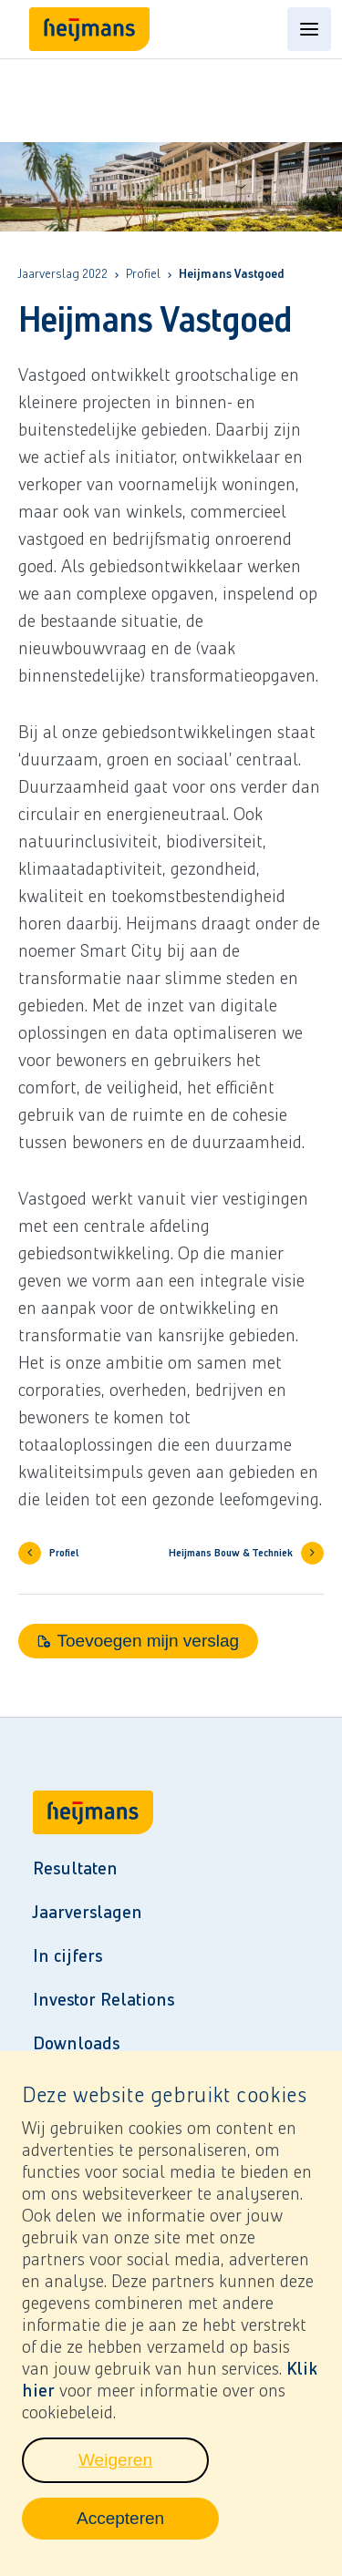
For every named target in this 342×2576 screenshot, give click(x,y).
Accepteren (148, 2526)
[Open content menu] (309, 29)
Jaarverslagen (87, 1912)
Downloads (76, 2043)
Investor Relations (103, 1999)
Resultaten (75, 1868)
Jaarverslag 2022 (63, 274)
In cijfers (67, 1955)
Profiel (143, 274)
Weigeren (143, 2468)
